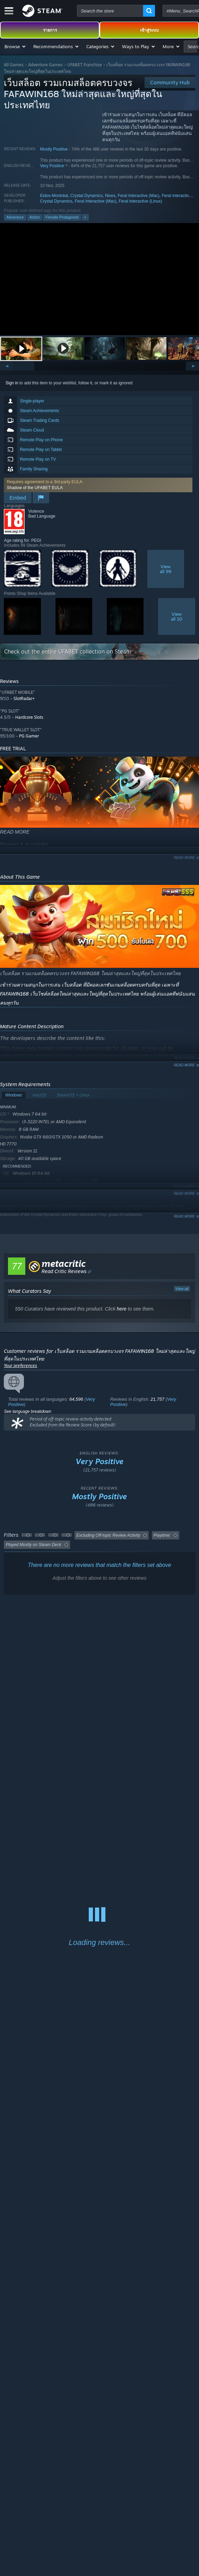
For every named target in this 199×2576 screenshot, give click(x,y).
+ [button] (85, 217)
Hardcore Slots (29, 717)
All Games (14, 64)
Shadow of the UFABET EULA (34, 487)
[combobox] (110, 11)
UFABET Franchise (84, 64)
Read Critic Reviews (64, 1271)
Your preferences (20, 1365)
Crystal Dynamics (86, 195)
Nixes (110, 195)
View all (182, 1289)
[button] (15, 46)
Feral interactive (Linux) (140, 201)
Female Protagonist (61, 217)
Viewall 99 (165, 569)
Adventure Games (45, 64)
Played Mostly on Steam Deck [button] (33, 1544)
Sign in (12, 383)
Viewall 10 (176, 616)
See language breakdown (27, 1411)
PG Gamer (29, 736)
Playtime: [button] (162, 1535)
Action (34, 217)
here (122, 1309)
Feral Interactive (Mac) (138, 195)
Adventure (15, 217)
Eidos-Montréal (54, 195)
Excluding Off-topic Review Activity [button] (108, 1535)
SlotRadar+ (24, 698)
